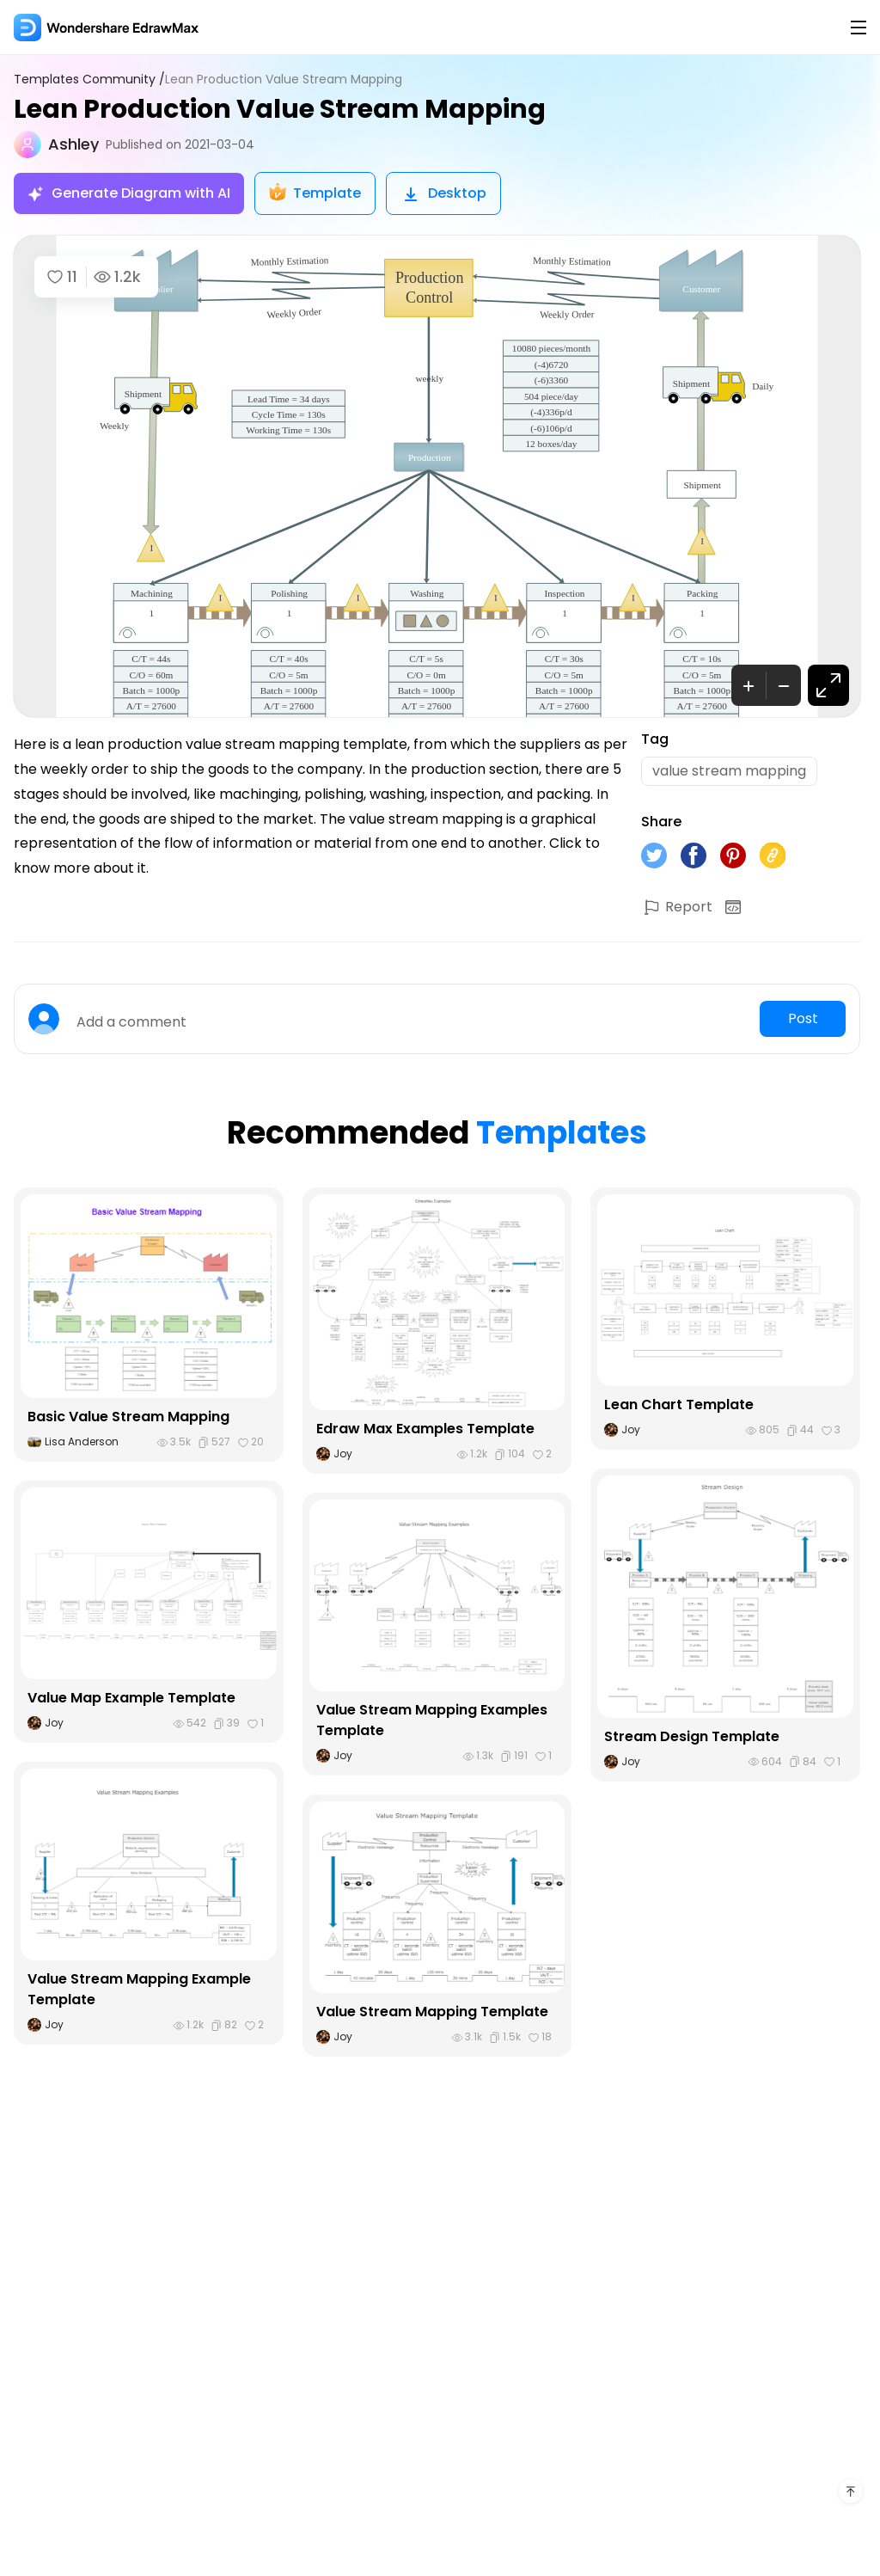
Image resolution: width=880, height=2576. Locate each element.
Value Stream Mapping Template (432, 2011)
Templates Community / (89, 79)
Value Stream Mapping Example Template (139, 1989)
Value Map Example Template (131, 1698)
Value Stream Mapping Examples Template (431, 1720)
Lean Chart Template (679, 1404)
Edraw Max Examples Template (425, 1428)
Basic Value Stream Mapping (128, 1416)
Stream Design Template (691, 1736)
